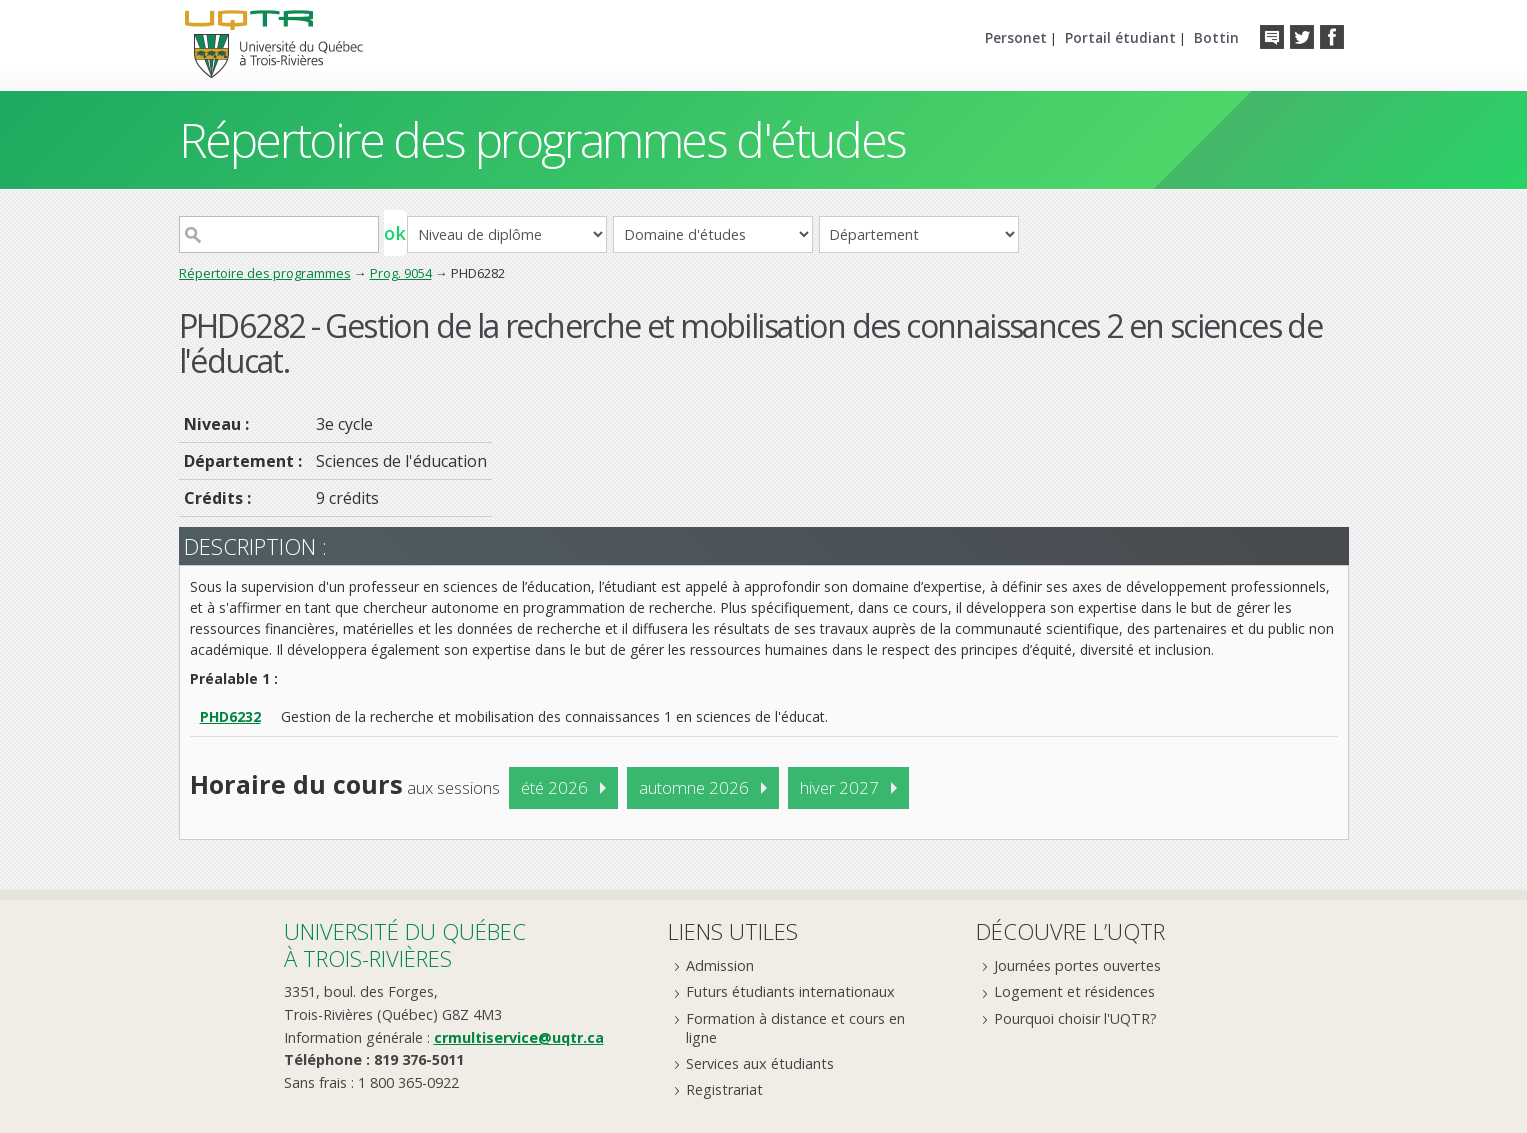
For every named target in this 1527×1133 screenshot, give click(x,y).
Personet (1016, 37)
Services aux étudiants (760, 1063)
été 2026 (554, 787)
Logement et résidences (1074, 991)
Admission (720, 965)
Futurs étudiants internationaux (790, 991)
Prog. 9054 (401, 273)
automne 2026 (694, 787)
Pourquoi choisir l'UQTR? (1075, 1018)
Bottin (1216, 37)
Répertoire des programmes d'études (542, 139)
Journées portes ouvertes (1077, 965)
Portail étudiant (1120, 37)
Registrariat (724, 1089)
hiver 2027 (839, 787)
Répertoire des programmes (265, 273)
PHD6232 (230, 716)
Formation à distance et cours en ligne (795, 1028)
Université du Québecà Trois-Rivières (405, 944)
